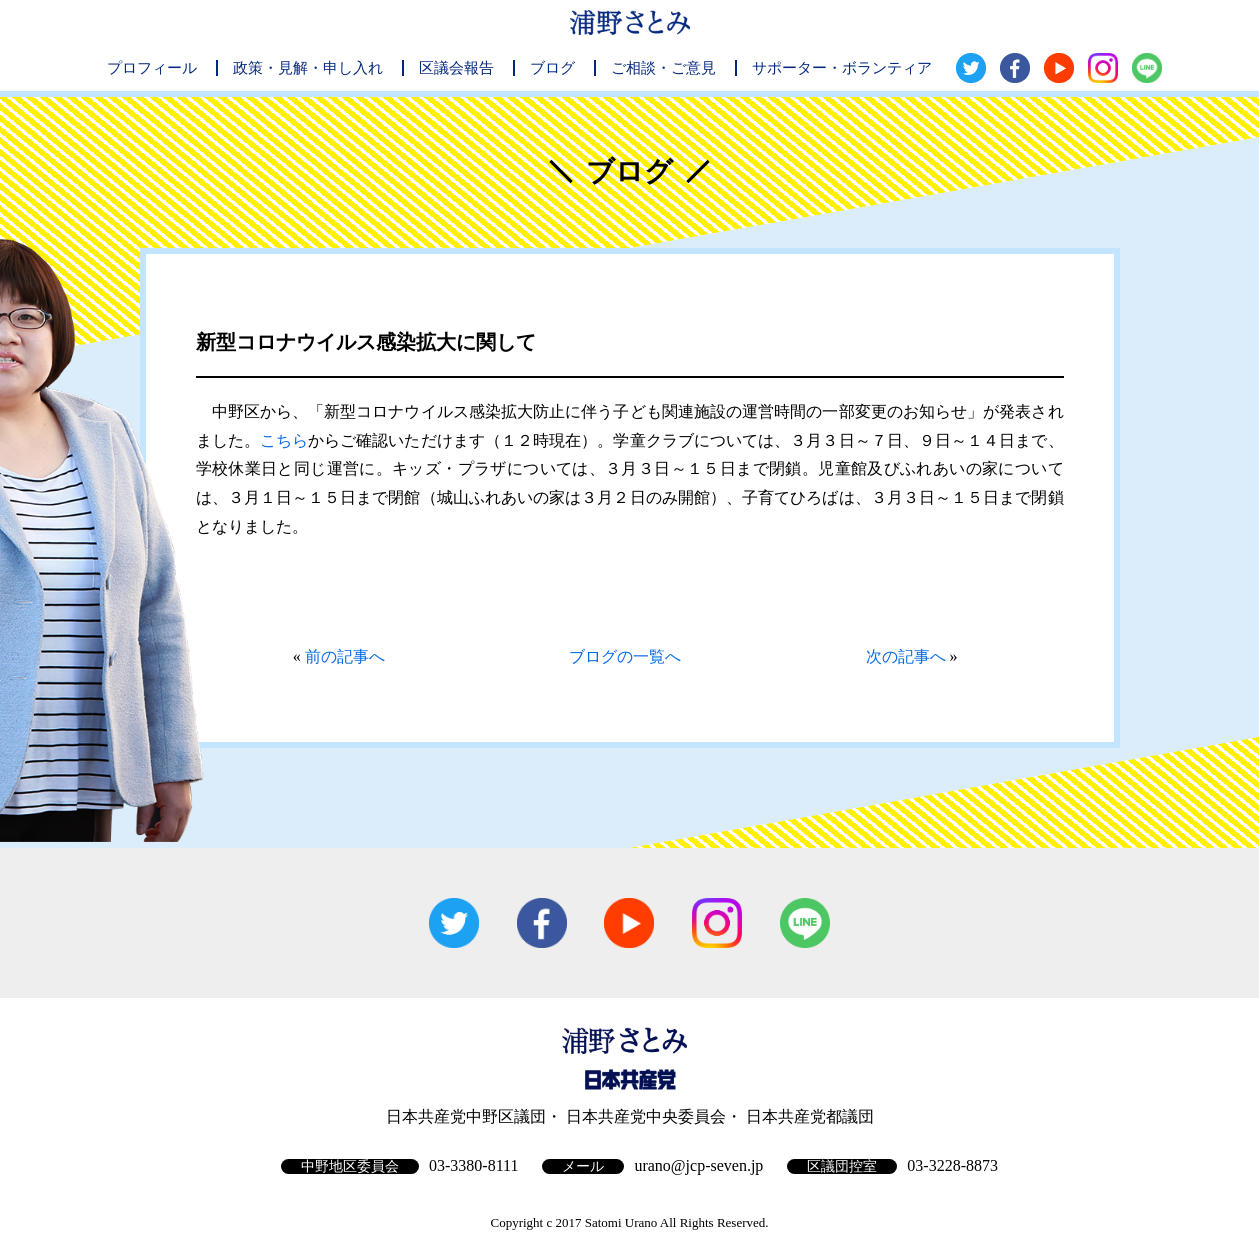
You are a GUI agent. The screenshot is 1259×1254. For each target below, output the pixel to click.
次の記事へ (906, 656)
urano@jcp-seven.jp (698, 1165)
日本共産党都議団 (810, 1116)
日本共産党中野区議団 (466, 1116)
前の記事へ (345, 656)
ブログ (552, 68)
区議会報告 (456, 68)
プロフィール (152, 68)
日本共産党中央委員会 (646, 1116)
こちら (284, 440)
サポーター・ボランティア (842, 68)
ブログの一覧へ (625, 656)
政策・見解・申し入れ (308, 68)
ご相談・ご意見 (663, 68)
